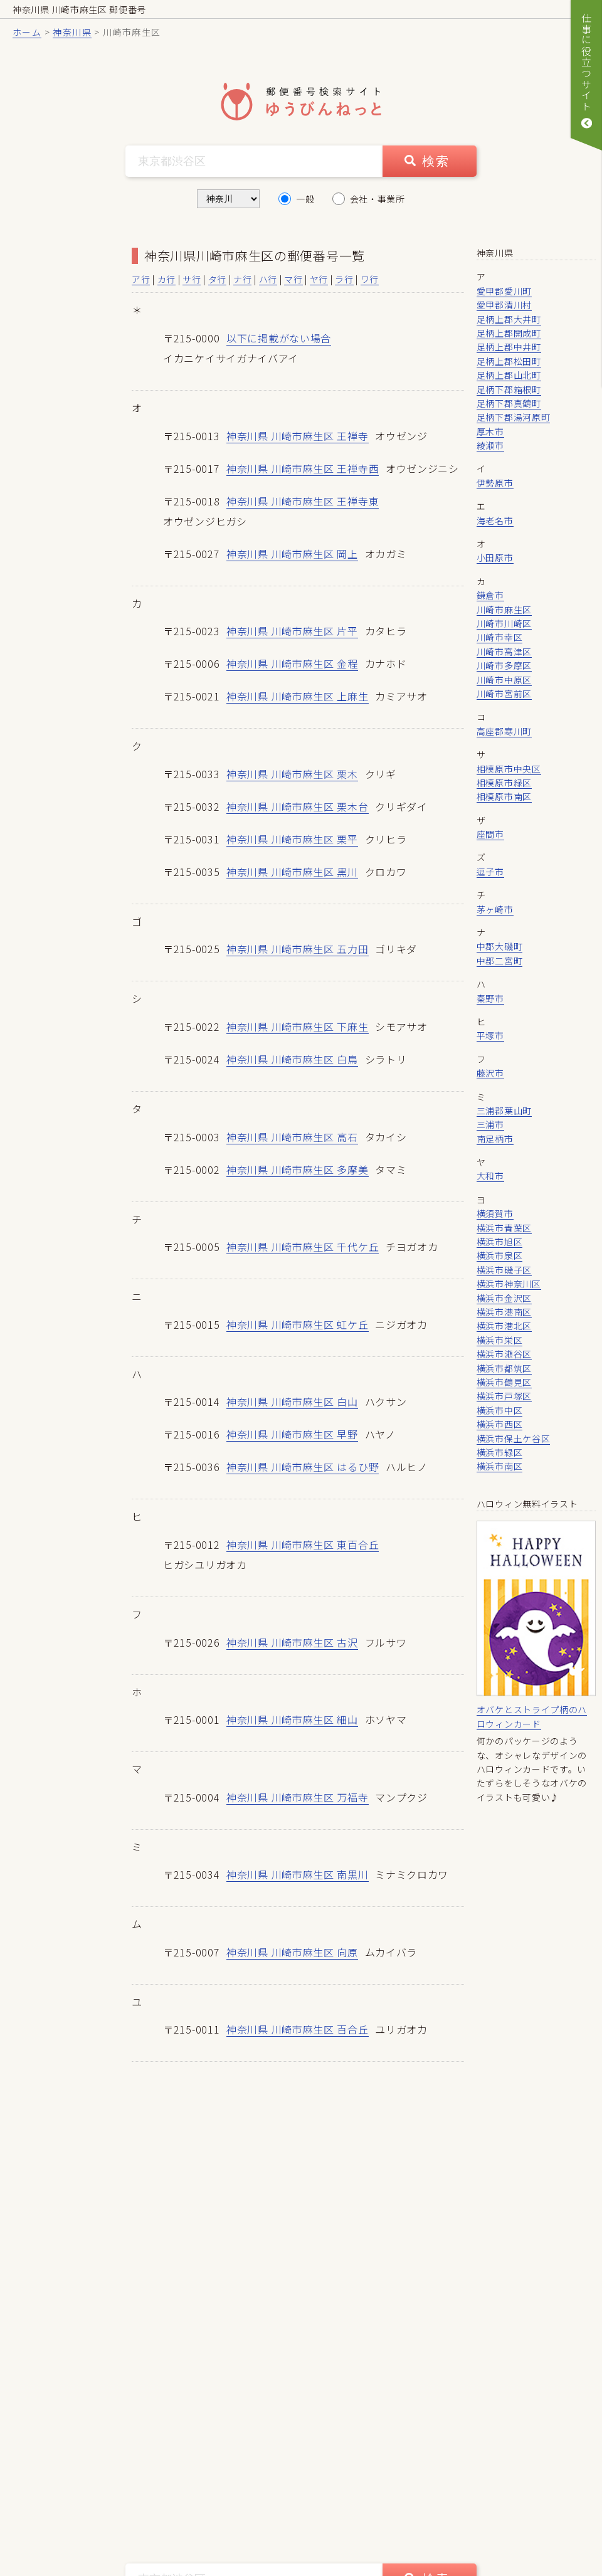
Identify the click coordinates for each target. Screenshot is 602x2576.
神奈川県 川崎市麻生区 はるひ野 (302, 1478)
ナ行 (242, 279)
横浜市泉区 (500, 1255)
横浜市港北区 (504, 1325)
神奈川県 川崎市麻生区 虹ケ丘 (297, 1334)
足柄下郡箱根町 (509, 389)
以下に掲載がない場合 (278, 338)
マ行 (293, 279)
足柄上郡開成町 (509, 333)
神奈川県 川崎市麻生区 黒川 (292, 877)
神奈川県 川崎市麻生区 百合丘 (297, 2045)
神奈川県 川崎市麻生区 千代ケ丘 (302, 1256)
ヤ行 (319, 279)
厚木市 (490, 431)
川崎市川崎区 (504, 623)
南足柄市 (495, 1138)
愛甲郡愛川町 (504, 291)
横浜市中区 (500, 1410)
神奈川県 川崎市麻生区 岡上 (292, 555)
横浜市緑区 (500, 1452)
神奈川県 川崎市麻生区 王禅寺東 (302, 502)
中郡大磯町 (500, 946)
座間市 (490, 834)
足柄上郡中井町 (509, 346)
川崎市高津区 (504, 651)
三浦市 (490, 1124)
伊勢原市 (495, 483)
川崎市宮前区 (504, 693)
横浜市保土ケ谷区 (514, 1438)
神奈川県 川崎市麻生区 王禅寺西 (302, 469)
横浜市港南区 (504, 1312)
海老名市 (495, 520)
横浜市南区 (500, 1466)
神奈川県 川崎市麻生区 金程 (292, 667)
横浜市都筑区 (504, 1368)
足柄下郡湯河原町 (514, 417)
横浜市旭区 (500, 1241)
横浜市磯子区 (504, 1270)
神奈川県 (72, 32)
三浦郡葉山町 (504, 1110)
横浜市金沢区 (504, 1298)
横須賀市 (495, 1213)
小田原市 (495, 557)
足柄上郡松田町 (509, 361)
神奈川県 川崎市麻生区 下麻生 (297, 1034)
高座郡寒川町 (504, 731)
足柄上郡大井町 (509, 319)
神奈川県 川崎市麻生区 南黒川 (297, 1889)
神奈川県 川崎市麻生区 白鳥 (292, 1067)
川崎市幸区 (500, 637)
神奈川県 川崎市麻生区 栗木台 (297, 811)
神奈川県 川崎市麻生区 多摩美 (297, 1178)
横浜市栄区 (500, 1340)
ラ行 (344, 279)
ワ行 (370, 279)
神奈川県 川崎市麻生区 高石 (292, 1145)
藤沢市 (490, 1073)
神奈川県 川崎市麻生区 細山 (292, 1733)
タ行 (217, 279)
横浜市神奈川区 (509, 1283)
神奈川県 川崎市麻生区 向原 (292, 1967)
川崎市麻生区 (504, 609)
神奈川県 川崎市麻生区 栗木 (292, 778)
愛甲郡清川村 (504, 304)
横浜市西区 (500, 1424)
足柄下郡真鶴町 (509, 403)
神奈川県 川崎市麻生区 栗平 (292, 844)
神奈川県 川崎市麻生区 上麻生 (297, 700)
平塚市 (490, 1035)
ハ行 (268, 279)
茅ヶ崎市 (495, 909)
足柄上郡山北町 (509, 375)
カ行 (166, 279)
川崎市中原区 (504, 679)
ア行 (141, 279)
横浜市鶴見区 (504, 1382)
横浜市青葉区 (504, 1228)
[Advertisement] (69, 434)
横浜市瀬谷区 (504, 1354)
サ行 (191, 279)
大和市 (490, 1175)
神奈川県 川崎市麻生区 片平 (292, 633)
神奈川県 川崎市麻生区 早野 (292, 1445)
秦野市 (490, 998)
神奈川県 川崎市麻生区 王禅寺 (297, 435)
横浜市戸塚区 (504, 1396)
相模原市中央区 (509, 769)
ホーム (27, 32)
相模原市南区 (504, 796)
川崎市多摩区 (504, 665)
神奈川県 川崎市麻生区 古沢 (292, 1654)
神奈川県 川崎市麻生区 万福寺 (297, 1811)
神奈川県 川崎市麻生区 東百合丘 (302, 1557)
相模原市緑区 (504, 782)
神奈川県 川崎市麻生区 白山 (292, 1412)
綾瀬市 (490, 445)
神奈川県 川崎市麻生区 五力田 (297, 955)
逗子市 (490, 871)
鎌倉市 (490, 595)
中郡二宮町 (500, 960)
